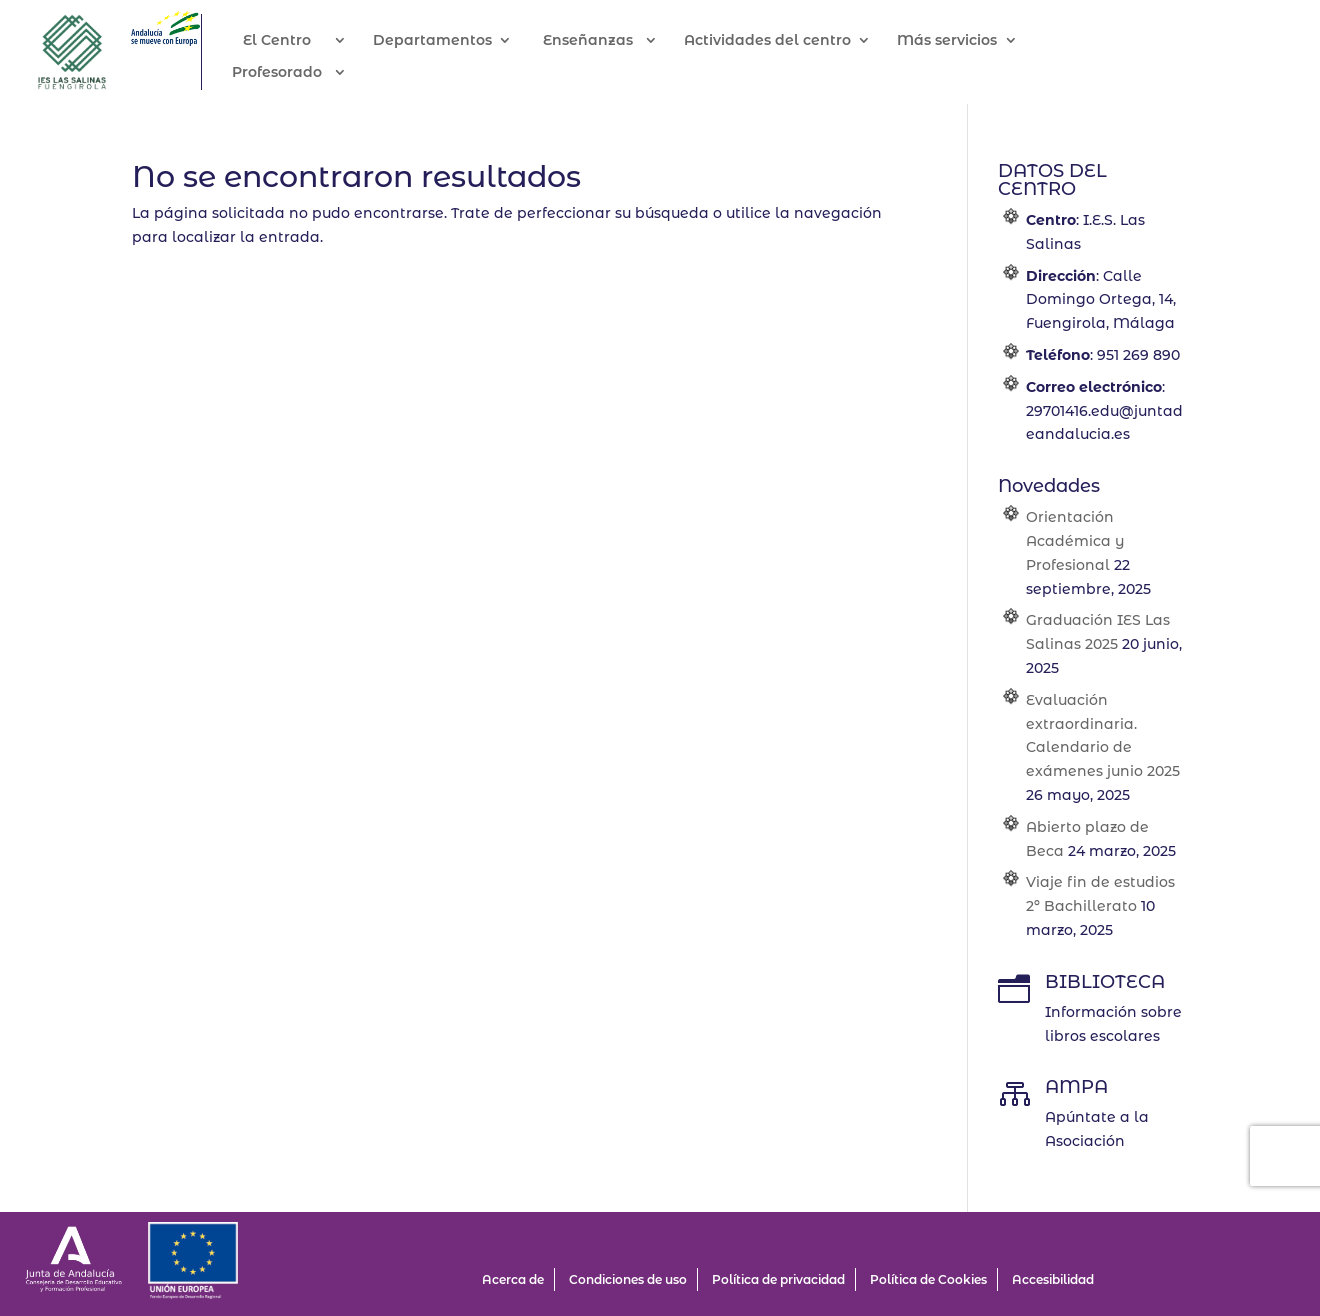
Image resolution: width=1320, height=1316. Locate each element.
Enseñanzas (610, 41)
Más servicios (969, 41)
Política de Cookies (928, 1279)
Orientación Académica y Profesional (1075, 541)
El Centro (299, 41)
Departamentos (454, 41)
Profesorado (299, 73)
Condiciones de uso (628, 1279)
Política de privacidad (778, 1279)
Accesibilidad (1053, 1279)
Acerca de (513, 1279)
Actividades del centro (789, 41)
